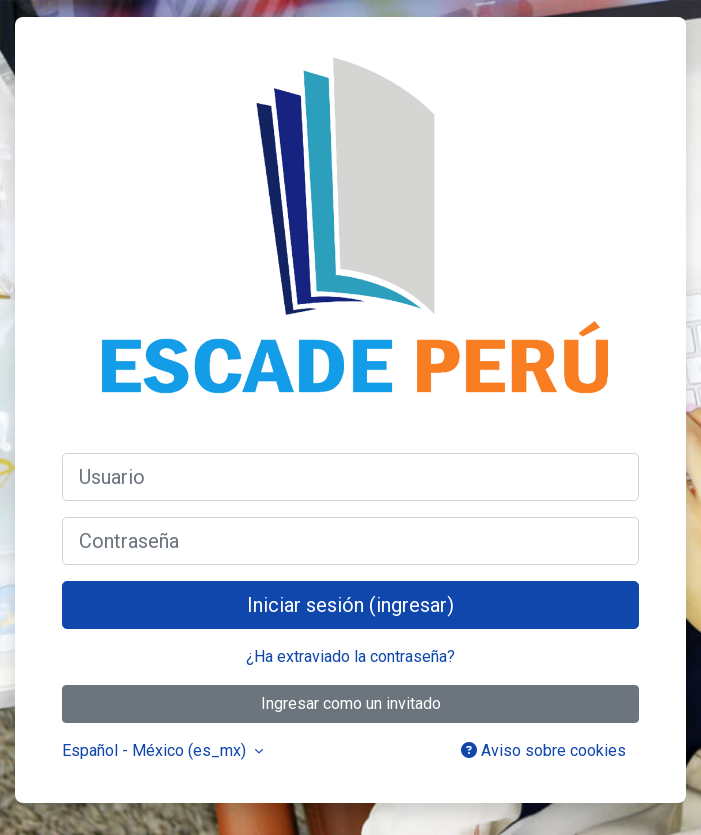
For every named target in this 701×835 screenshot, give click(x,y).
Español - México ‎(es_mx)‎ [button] (156, 750)
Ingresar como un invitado (351, 703)
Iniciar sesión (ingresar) (350, 605)
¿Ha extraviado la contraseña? (350, 656)
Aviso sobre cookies (543, 750)
